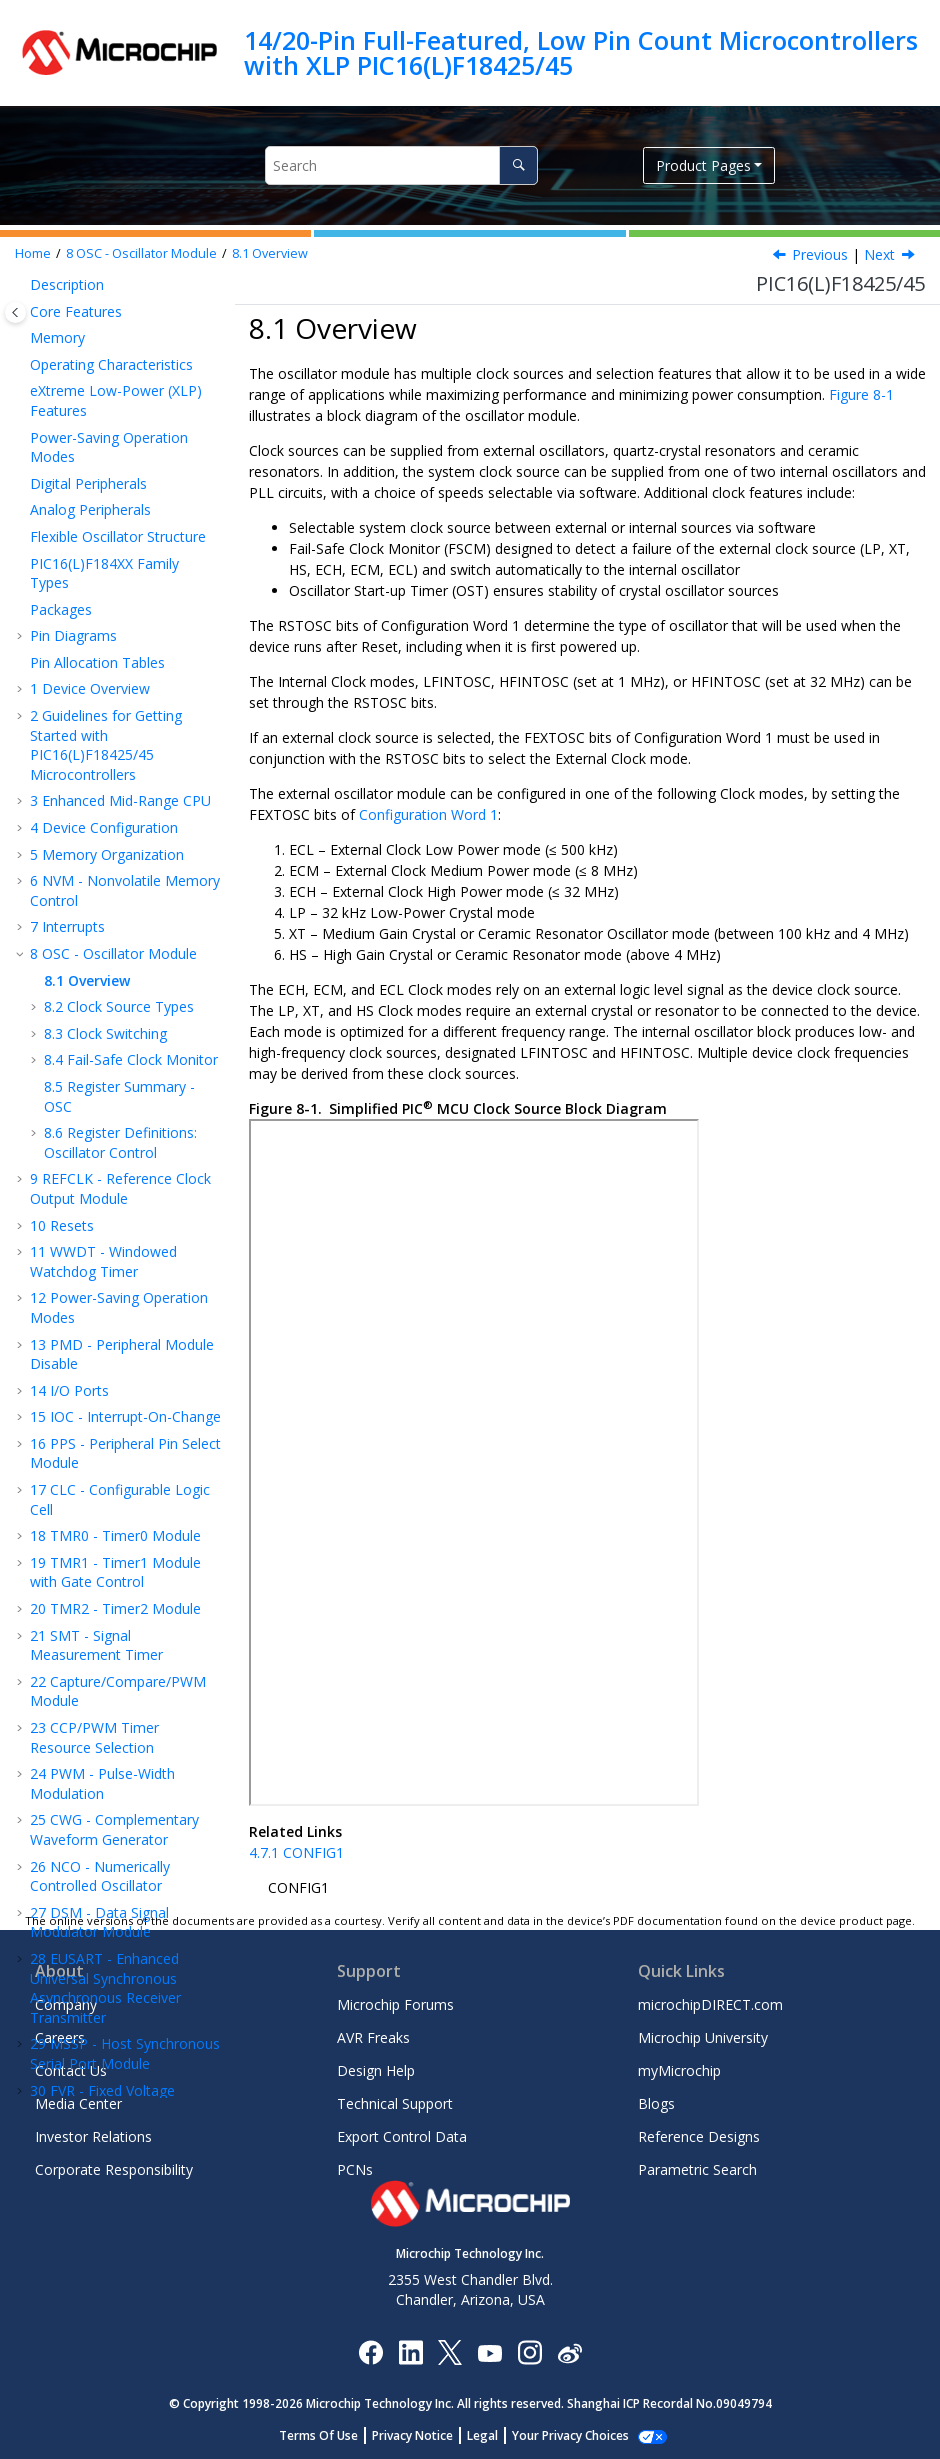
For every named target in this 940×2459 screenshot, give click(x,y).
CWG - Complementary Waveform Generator (114, 1338)
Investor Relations (93, 2136)
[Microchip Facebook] (370, 2351)
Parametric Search (697, 2169)
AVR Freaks (373, 2037)
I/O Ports (69, 899)
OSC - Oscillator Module (141, 253)
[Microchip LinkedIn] (410, 2351)
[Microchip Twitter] (450, 2351)
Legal (493, 2435)
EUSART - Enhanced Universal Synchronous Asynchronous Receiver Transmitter (105, 1497)
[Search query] (401, 165)
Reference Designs (699, 2136)
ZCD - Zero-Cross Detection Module (97, 1839)
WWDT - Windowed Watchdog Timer (103, 770)
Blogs (656, 2103)
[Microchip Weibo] (569, 2351)
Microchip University (703, 2037)
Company (66, 2004)
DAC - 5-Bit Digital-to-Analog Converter (111, 1747)
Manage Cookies (570, 2435)
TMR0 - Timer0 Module (115, 1044)
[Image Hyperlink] (489, 2351)
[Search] (518, 165)
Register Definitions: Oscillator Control (120, 651)
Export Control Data (402, 2136)
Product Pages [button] (703, 165)
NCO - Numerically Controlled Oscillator (100, 1385)
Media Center (78, 2103)
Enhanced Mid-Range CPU (120, 309)
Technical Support (395, 2103)
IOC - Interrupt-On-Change (125, 925)
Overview (270, 253)
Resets (62, 734)
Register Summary (99, 1876)
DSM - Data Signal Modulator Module (99, 1431)
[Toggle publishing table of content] (15, 312)
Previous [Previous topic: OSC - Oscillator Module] (820, 254)
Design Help (376, 2070)
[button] (22, 337)
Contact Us (71, 2070)
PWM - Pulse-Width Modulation (102, 1292)
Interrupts (67, 435)
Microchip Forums (395, 2004)
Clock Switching (105, 542)
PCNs (355, 2169)
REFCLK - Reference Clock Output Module (120, 697)
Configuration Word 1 (428, 814)
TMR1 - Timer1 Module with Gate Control (115, 1081)
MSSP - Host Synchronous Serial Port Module (125, 1562)
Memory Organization (107, 363)
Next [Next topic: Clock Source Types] (879, 254)
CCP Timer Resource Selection (94, 1246)
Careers (60, 2037)
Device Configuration (104, 336)
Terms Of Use (329, 2435)
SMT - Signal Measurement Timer (96, 1154)
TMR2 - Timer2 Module (115, 1117)
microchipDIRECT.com (710, 2004)
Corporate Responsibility (114, 2169)
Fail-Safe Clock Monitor (131, 568)
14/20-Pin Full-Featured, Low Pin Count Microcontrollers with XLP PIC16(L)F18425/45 (581, 52)
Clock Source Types (119, 515)
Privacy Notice (423, 2435)
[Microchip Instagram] (529, 2351)
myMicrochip (679, 2070)
